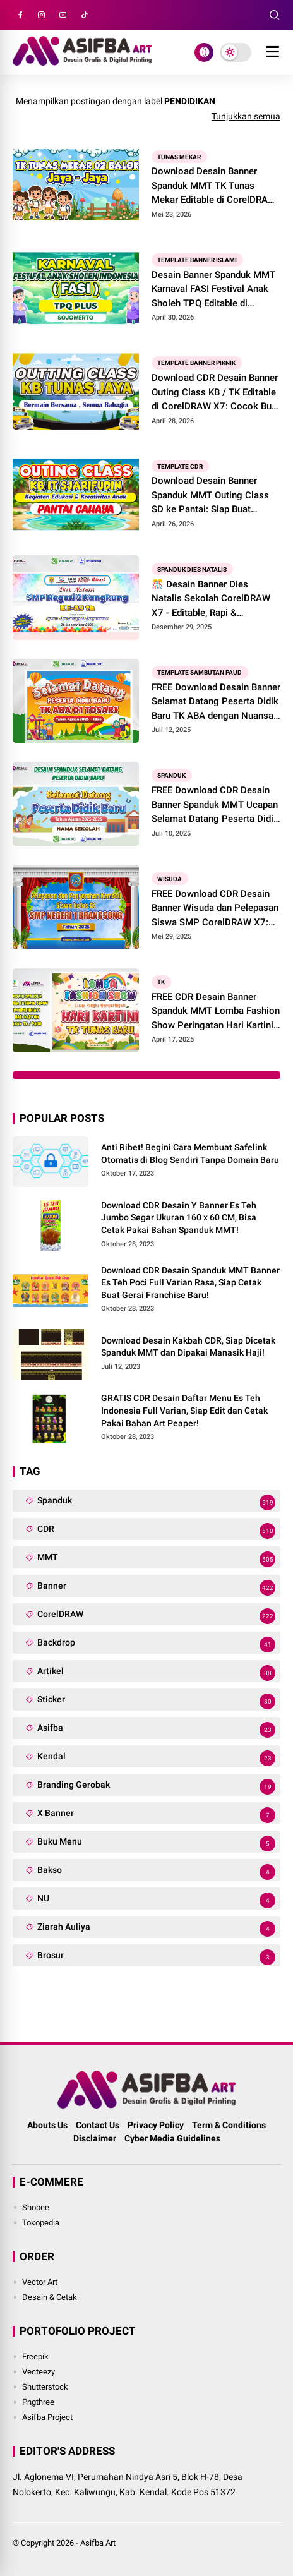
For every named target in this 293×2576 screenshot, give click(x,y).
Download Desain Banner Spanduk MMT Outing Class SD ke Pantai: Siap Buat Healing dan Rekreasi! (210, 496)
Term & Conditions (229, 2125)
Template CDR (180, 465)
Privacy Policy (156, 2125)
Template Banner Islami (197, 259)
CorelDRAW (155, 1616)
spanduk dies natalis (192, 569)
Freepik (35, 2356)
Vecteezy (38, 2371)
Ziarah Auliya (155, 1929)
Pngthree (38, 2402)
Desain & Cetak (49, 2297)
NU (155, 1900)
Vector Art (39, 2282)
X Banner (155, 1815)
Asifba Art (98, 2543)
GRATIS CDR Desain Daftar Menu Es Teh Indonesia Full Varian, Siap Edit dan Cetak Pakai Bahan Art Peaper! (184, 1410)
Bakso (155, 1872)
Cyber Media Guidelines (172, 2138)
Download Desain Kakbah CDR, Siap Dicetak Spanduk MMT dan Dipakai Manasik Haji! (188, 1346)
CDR (155, 1531)
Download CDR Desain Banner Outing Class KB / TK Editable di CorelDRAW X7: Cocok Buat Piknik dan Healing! (216, 393)
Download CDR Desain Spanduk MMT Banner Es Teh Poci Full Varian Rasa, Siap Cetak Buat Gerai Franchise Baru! (190, 1282)
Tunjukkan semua (246, 116)
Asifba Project (47, 2417)
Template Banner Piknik (196, 362)
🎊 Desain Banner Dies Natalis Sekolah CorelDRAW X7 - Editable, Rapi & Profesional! (211, 599)
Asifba (155, 1730)
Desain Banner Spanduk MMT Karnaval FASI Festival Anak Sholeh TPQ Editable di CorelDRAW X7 (213, 290)
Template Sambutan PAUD (199, 672)
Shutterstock (45, 2387)
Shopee (35, 2207)
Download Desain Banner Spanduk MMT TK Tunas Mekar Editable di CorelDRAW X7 (214, 186)
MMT (155, 1559)
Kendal (155, 1758)
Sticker (155, 1701)
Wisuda (169, 879)
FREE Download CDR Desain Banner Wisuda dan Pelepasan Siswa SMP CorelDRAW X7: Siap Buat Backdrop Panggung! (215, 909)
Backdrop (155, 1644)
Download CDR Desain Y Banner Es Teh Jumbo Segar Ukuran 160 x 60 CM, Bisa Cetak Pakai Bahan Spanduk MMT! (178, 1217)
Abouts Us (47, 2125)
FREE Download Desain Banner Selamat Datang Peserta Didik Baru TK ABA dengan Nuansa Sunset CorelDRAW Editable (216, 702)
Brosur (155, 1957)
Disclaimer (94, 2138)
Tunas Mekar (179, 156)
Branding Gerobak (155, 1787)
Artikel (155, 1673)
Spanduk (171, 775)
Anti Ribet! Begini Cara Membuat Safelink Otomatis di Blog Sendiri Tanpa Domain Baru (190, 1153)
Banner (155, 1588)
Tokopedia (40, 2222)
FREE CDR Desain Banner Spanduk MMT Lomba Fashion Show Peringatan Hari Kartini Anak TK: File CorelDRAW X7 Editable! (216, 1012)
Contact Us (97, 2125)
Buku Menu (155, 1843)
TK (161, 981)
